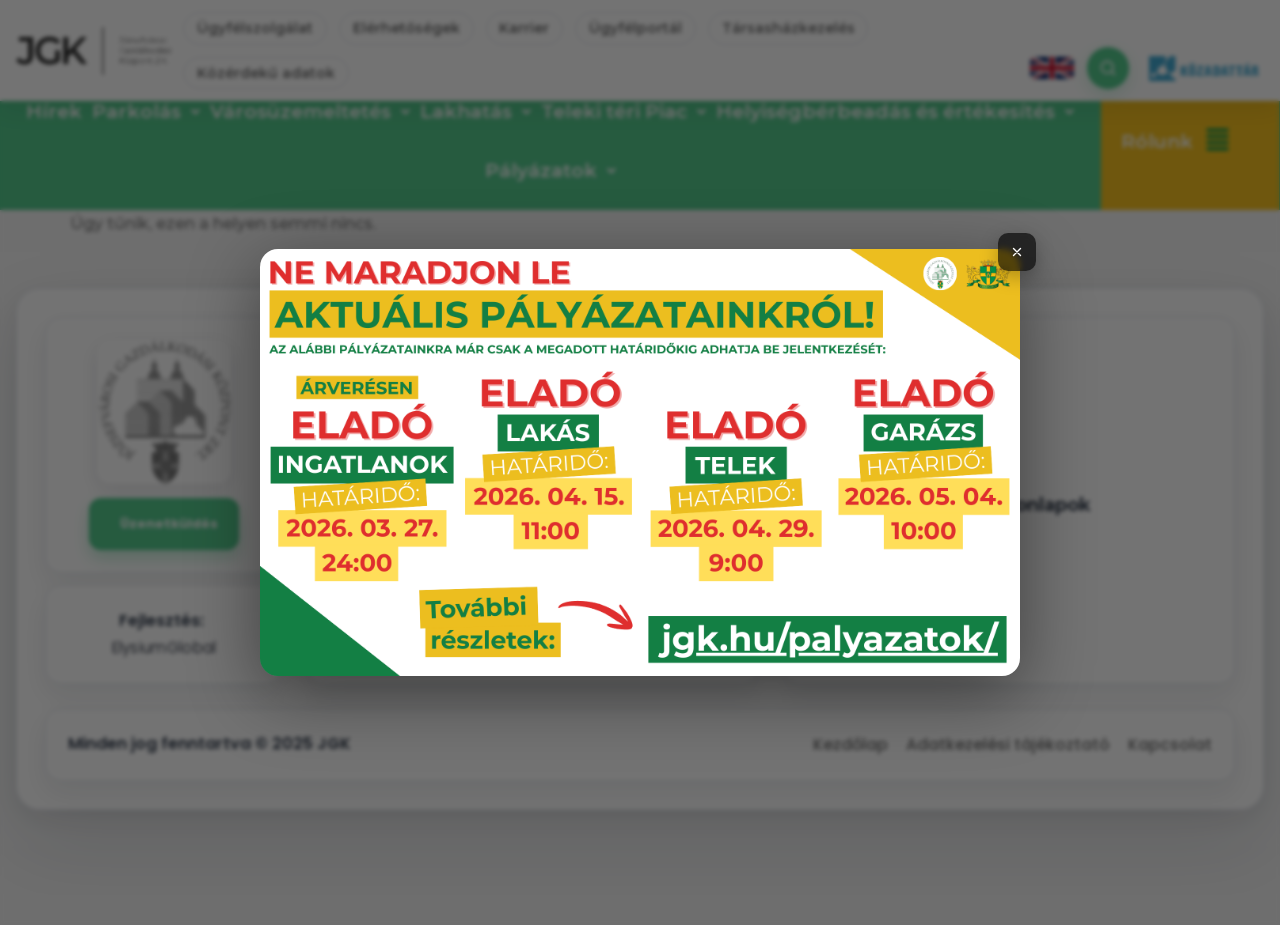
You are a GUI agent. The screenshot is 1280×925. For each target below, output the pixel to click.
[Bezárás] (1017, 252)
